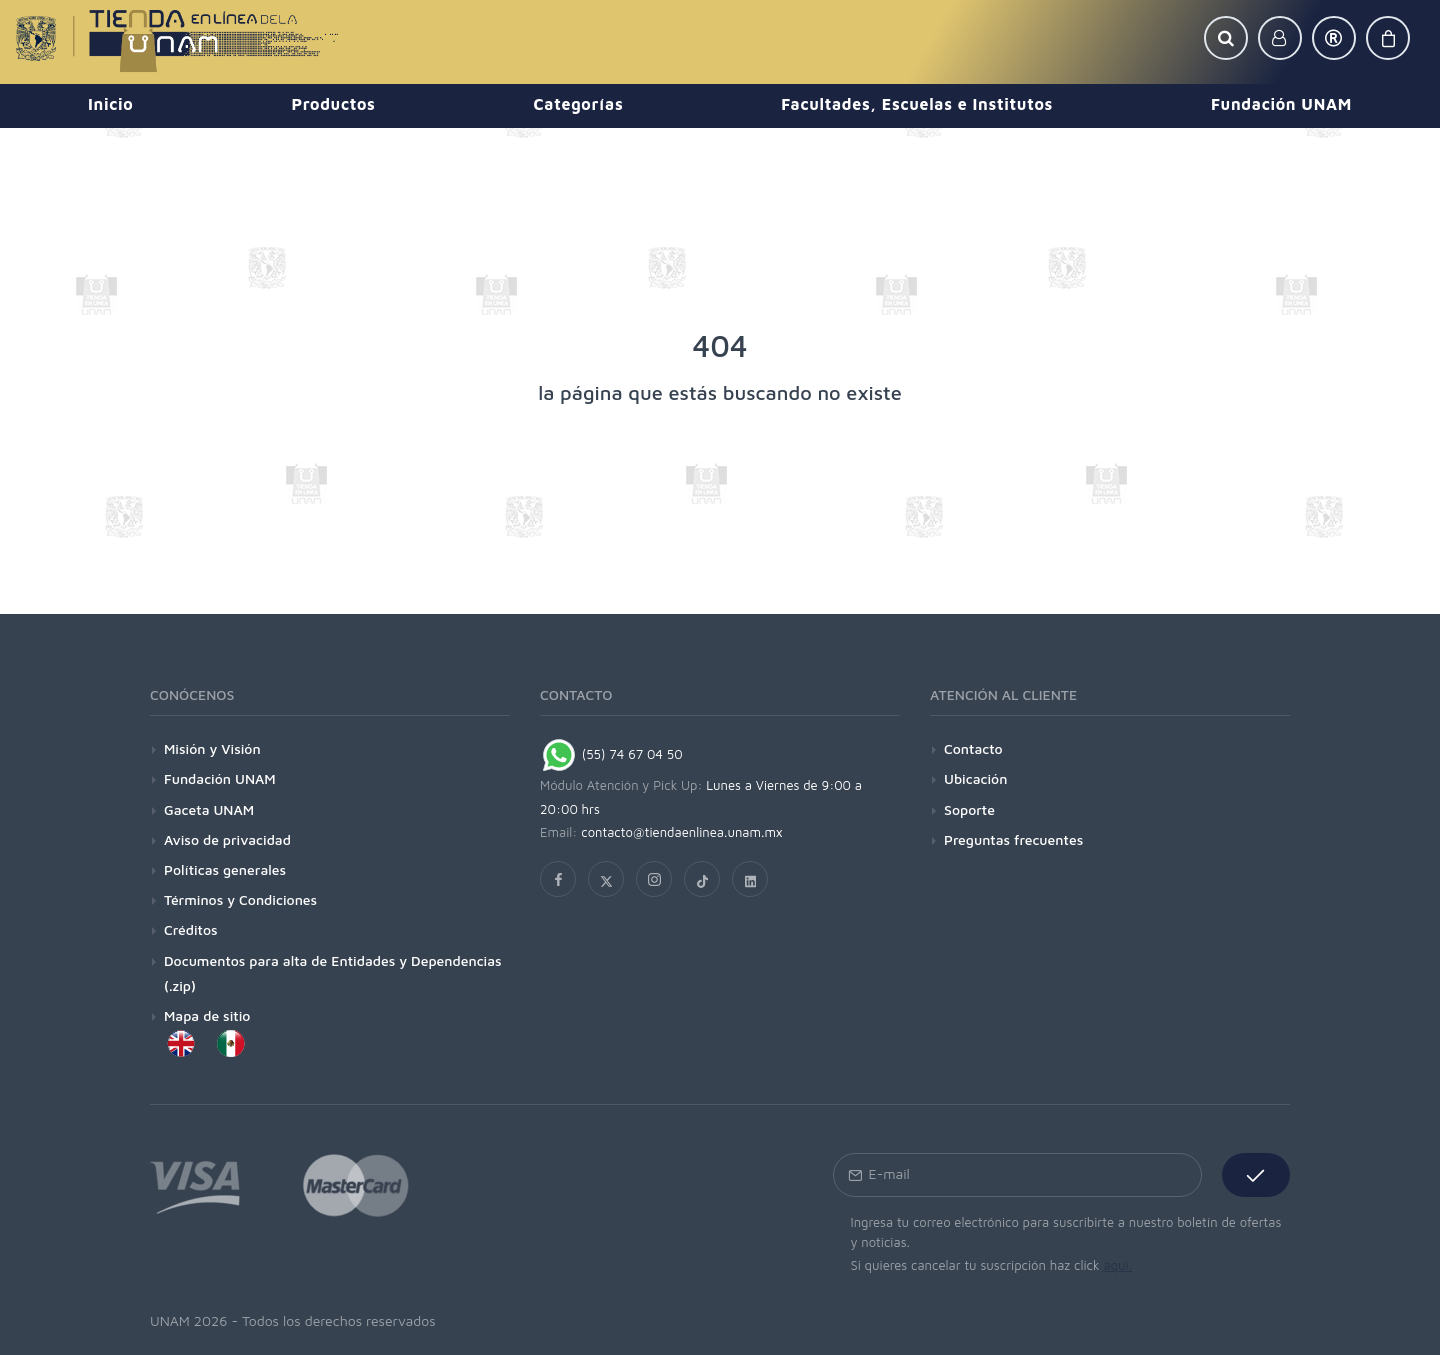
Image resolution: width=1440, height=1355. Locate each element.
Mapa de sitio (207, 1015)
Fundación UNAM (220, 778)
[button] (1226, 38)
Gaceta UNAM (209, 809)
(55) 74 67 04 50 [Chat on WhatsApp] (611, 754)
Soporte (969, 809)
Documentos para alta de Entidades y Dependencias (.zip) (333, 973)
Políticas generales (225, 869)
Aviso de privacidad (227, 839)
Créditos (191, 929)
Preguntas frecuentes (1013, 839)
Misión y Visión (212, 748)
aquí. (1117, 1265)
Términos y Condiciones (240, 899)
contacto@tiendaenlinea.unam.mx (682, 832)
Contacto (973, 748)
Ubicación (975, 778)
